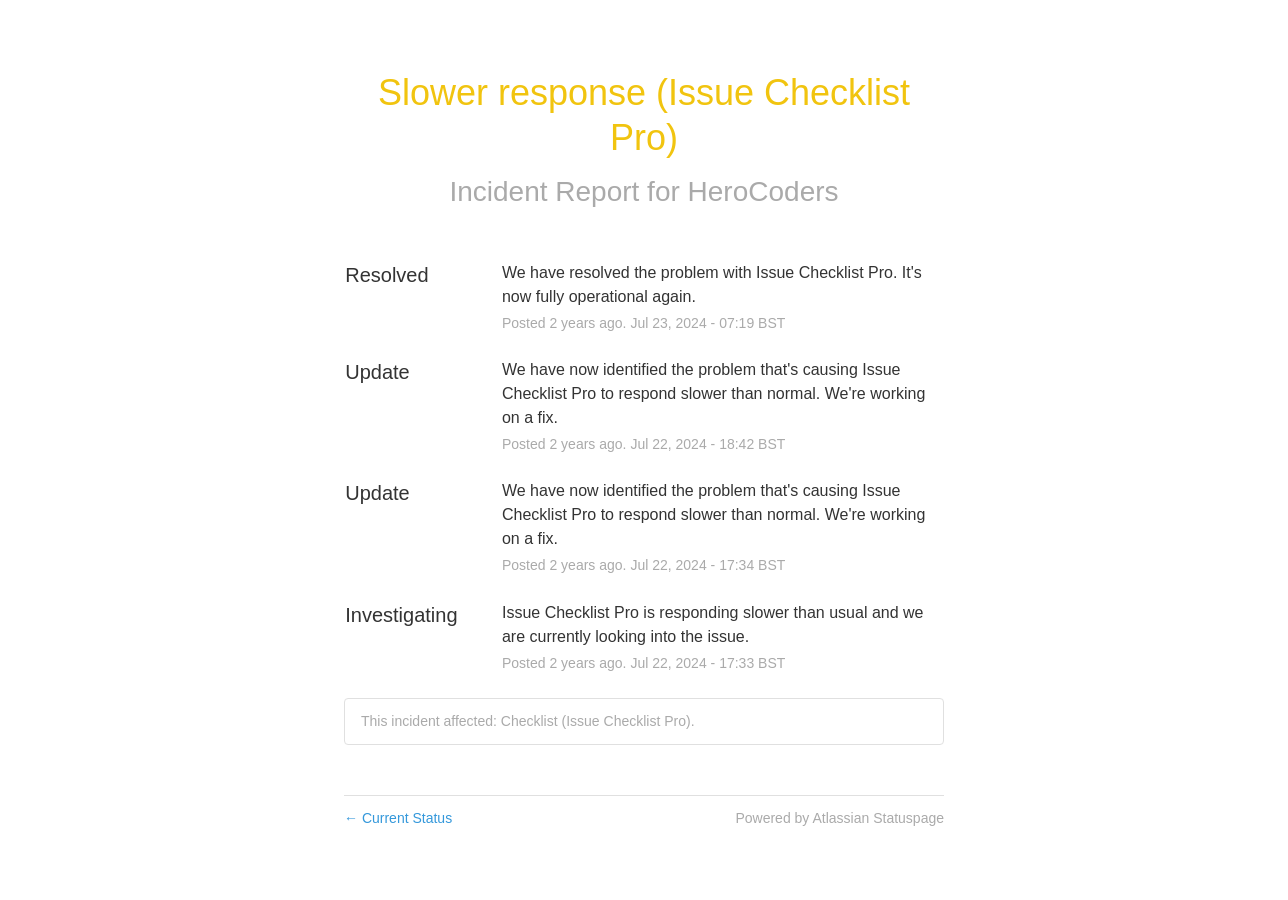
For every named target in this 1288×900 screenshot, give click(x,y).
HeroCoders (763, 191)
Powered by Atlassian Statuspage (839, 818)
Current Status (398, 818)
